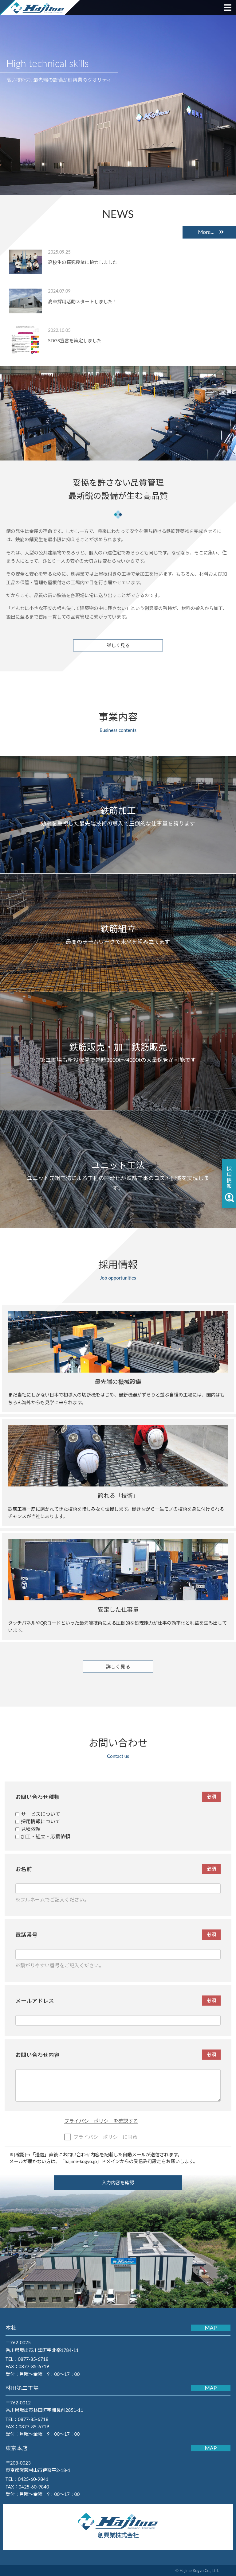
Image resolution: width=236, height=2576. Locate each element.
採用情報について (37, 1821)
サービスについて (37, 1814)
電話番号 (118, 1934)
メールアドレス (118, 2000)
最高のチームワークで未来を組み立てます (118, 934)
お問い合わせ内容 (118, 2055)
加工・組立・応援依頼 (42, 1836)
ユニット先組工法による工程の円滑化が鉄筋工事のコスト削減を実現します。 (118, 1175)
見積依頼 (28, 1829)
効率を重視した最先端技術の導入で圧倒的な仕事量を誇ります (118, 816)
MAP (211, 2328)
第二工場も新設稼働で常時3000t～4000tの (118, 1052)
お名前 (118, 1869)
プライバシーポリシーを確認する (101, 2121)
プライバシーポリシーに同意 (100, 2137)
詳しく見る (118, 645)
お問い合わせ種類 (118, 1797)
